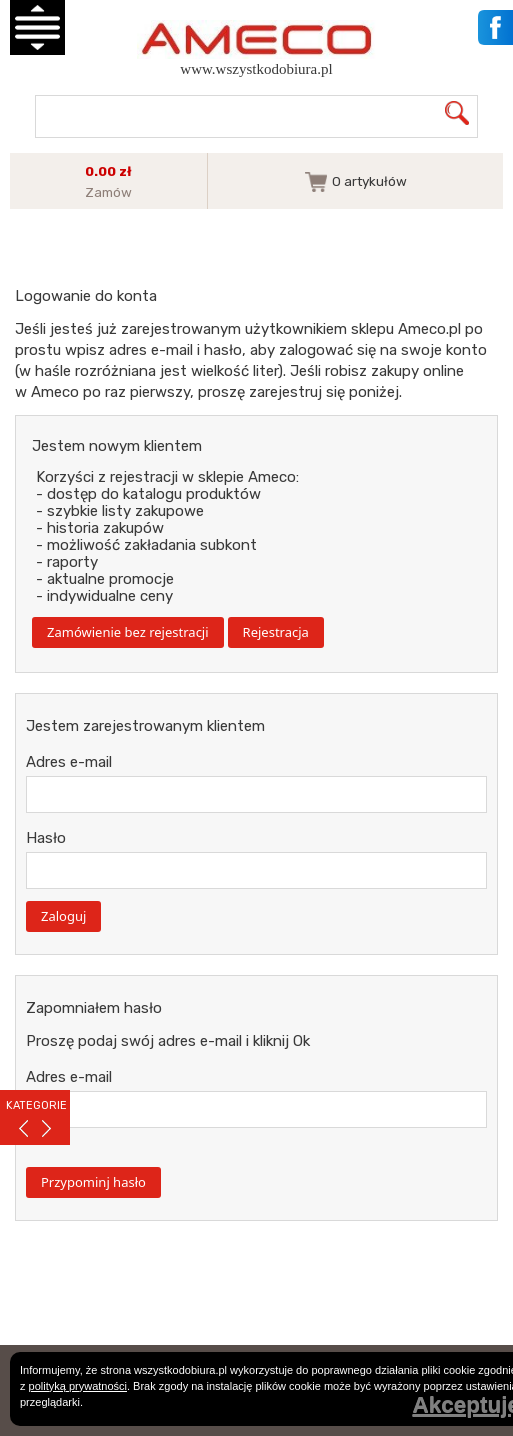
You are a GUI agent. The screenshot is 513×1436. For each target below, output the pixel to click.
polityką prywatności (78, 1386)
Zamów (108, 192)
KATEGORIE (36, 1105)
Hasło (46, 838)
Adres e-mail (69, 762)
